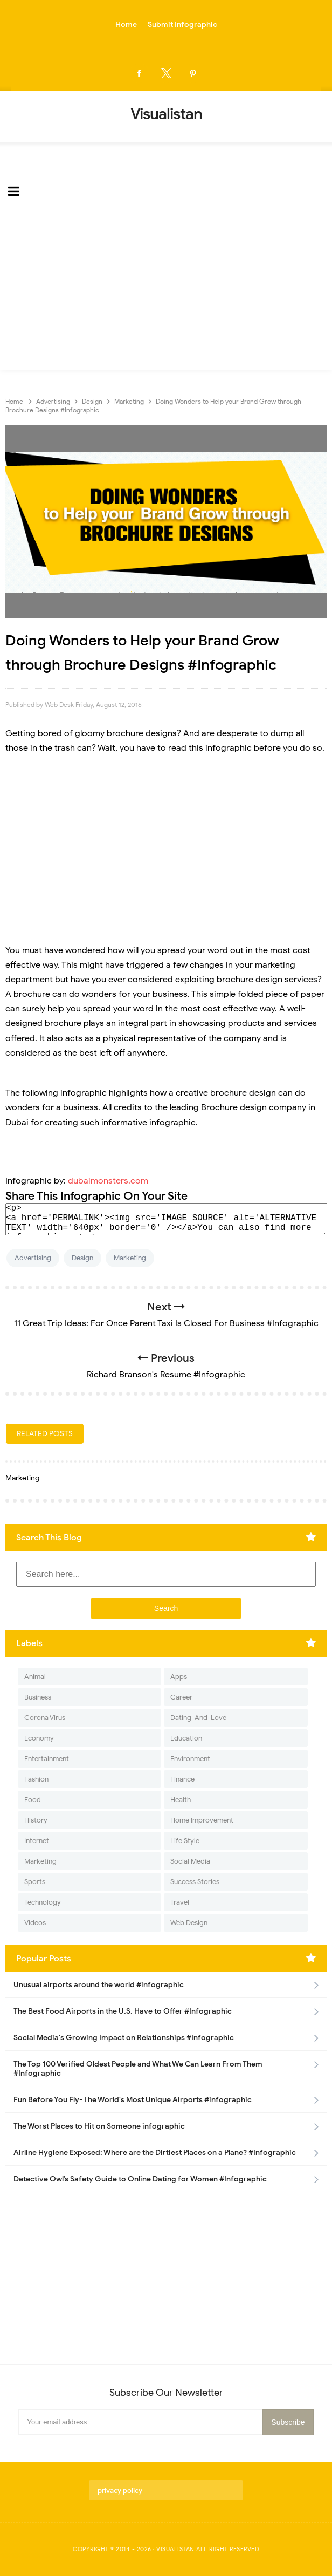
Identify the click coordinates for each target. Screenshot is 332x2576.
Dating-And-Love (198, 1717)
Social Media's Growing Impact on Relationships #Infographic (123, 2037)
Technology (42, 1902)
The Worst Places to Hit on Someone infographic (99, 2126)
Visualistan (175, 2549)
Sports (34, 1881)
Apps (178, 1676)
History (35, 1820)
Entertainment (46, 1758)
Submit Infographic (182, 24)
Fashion (36, 1779)
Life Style (184, 1840)
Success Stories (194, 1881)
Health (180, 1799)
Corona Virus (44, 1717)
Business (37, 1697)
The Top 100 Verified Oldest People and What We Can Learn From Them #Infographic (137, 2069)
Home (126, 24)
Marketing (130, 1257)
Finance (182, 1779)
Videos (35, 1922)
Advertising (33, 1257)
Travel (179, 1902)
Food (32, 1799)
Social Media (190, 1861)
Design (82, 1257)
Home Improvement (201, 1820)
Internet (36, 1840)
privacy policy (120, 2490)
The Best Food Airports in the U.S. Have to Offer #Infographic (122, 2011)
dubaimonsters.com (108, 1180)
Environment (190, 1758)
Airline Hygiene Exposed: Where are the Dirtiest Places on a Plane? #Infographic (154, 2152)
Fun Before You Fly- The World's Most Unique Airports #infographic (132, 2099)
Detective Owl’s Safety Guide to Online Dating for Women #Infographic (140, 2179)
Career (181, 1697)
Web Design (189, 1922)
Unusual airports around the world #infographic (98, 1984)
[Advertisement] (166, 288)
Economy (39, 1738)
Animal (35, 1676)
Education (186, 1738)
